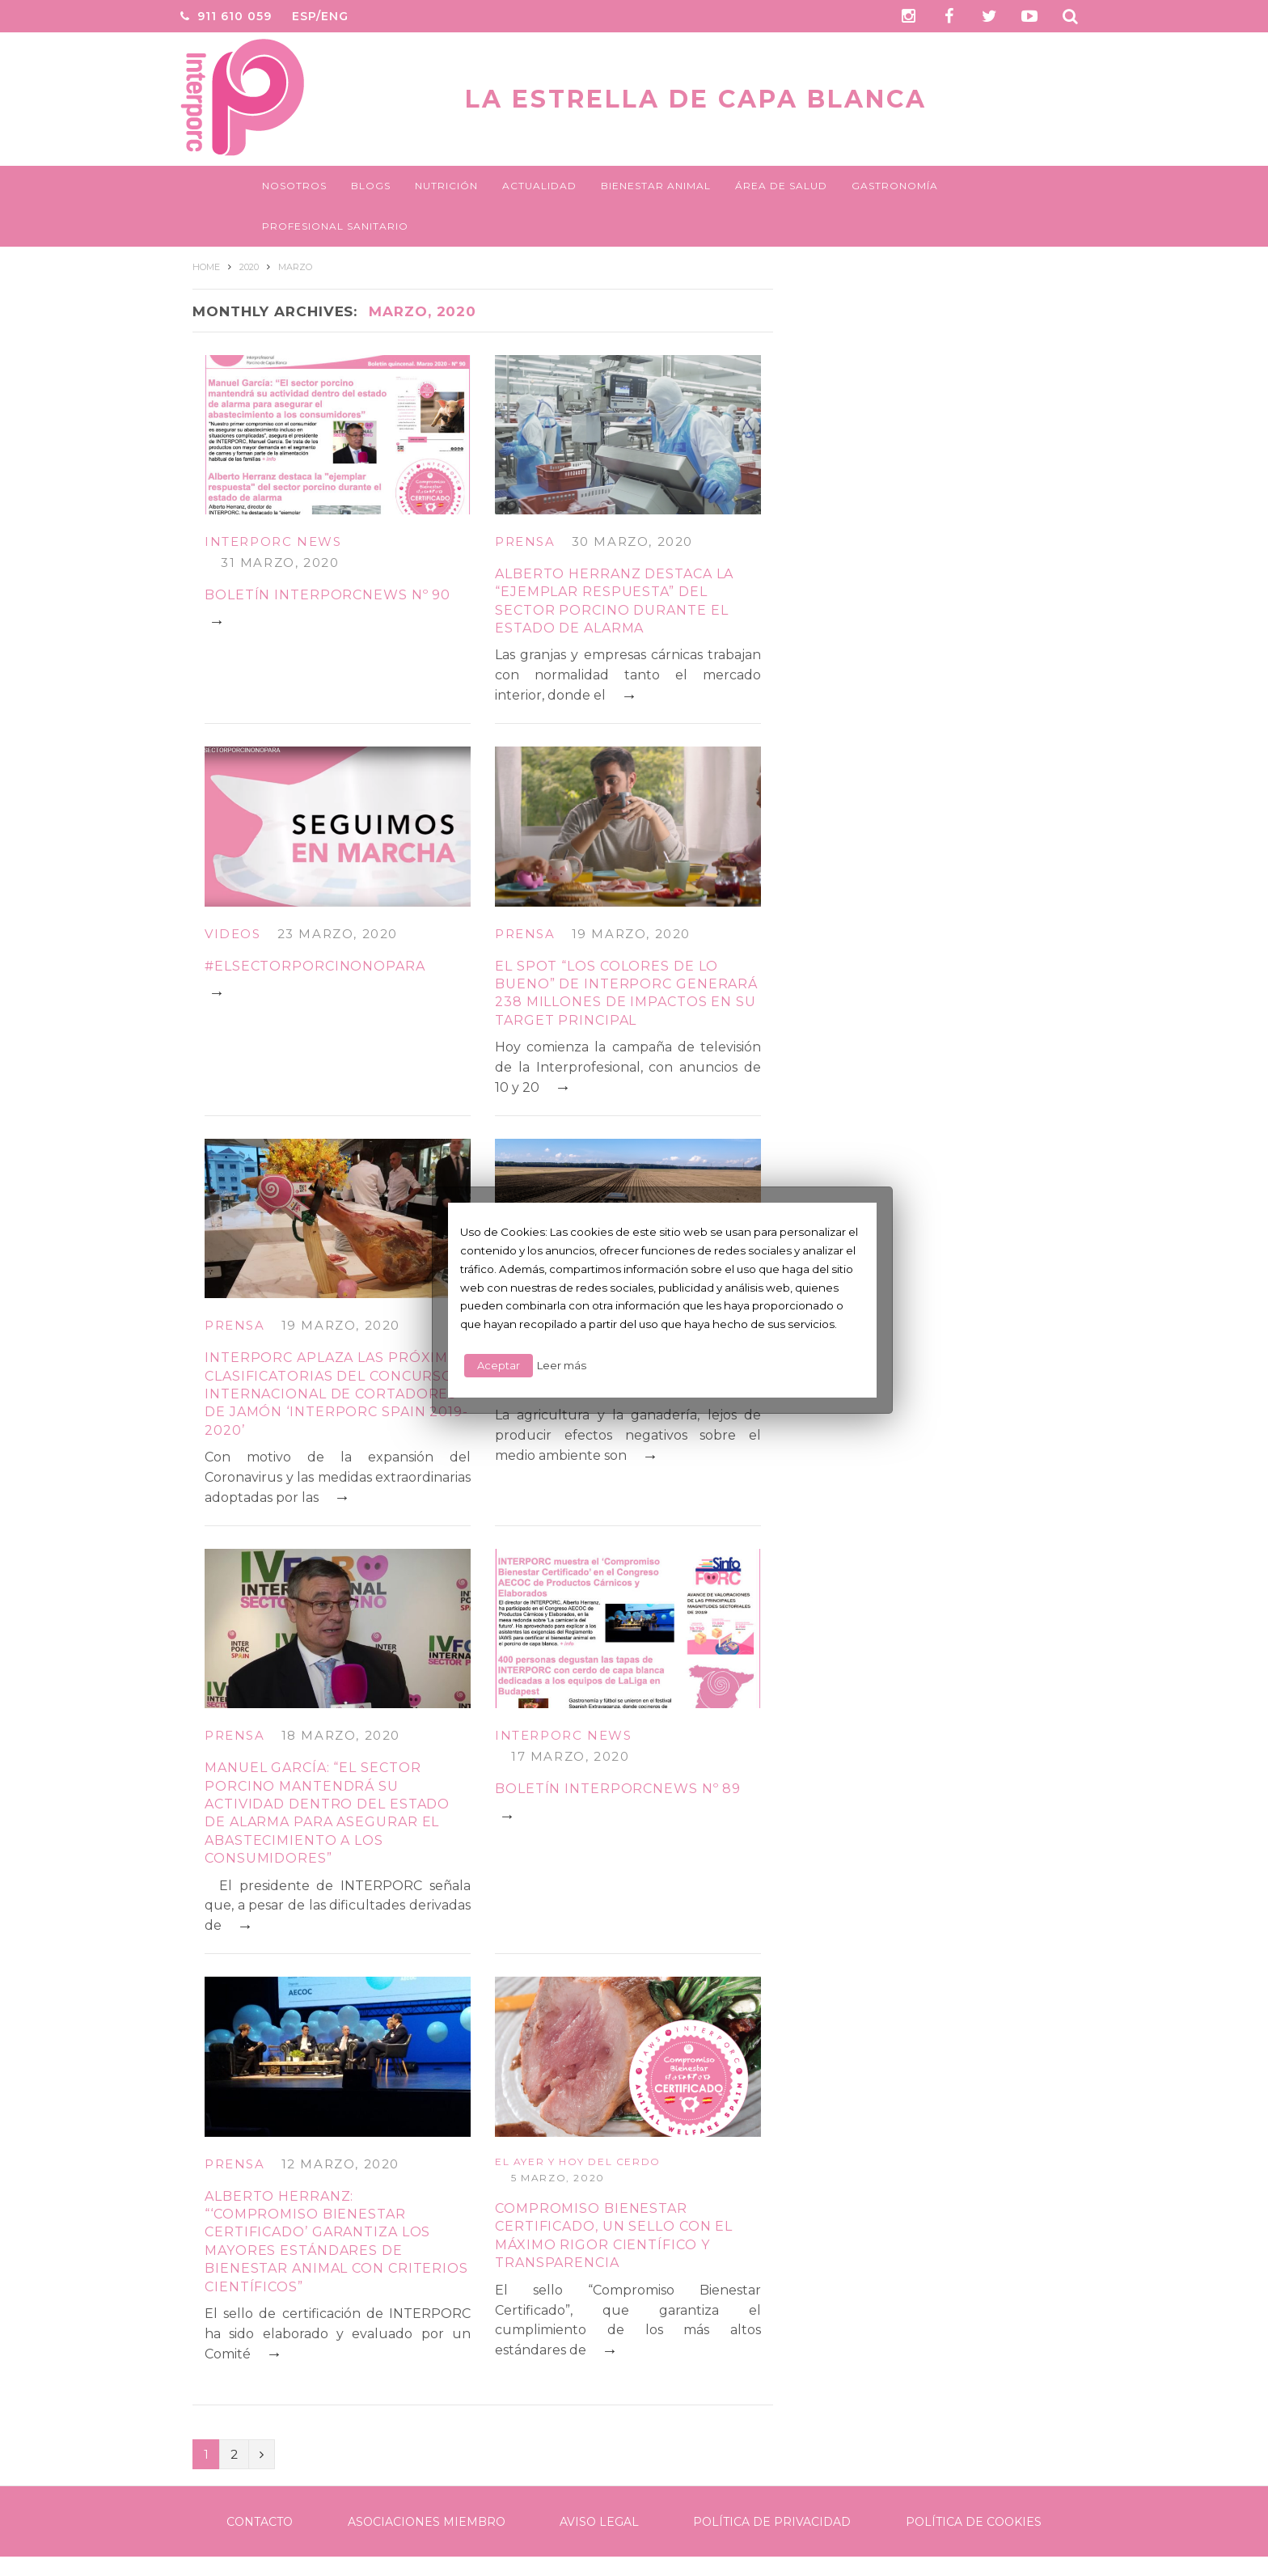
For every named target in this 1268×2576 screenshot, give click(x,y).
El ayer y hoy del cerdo (578, 2161)
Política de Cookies (974, 2522)
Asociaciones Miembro (426, 2522)
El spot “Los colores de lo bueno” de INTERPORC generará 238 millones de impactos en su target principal (626, 993)
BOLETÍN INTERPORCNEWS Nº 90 (327, 595)
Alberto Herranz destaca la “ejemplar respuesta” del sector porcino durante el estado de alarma (614, 601)
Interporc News (273, 541)
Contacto (259, 2522)
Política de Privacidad (772, 2522)
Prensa (525, 541)
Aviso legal (599, 2522)
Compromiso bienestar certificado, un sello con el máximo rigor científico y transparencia (614, 2235)
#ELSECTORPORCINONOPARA (315, 966)
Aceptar (498, 1365)
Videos (233, 933)
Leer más (561, 1365)
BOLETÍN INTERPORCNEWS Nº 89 (618, 1788)
